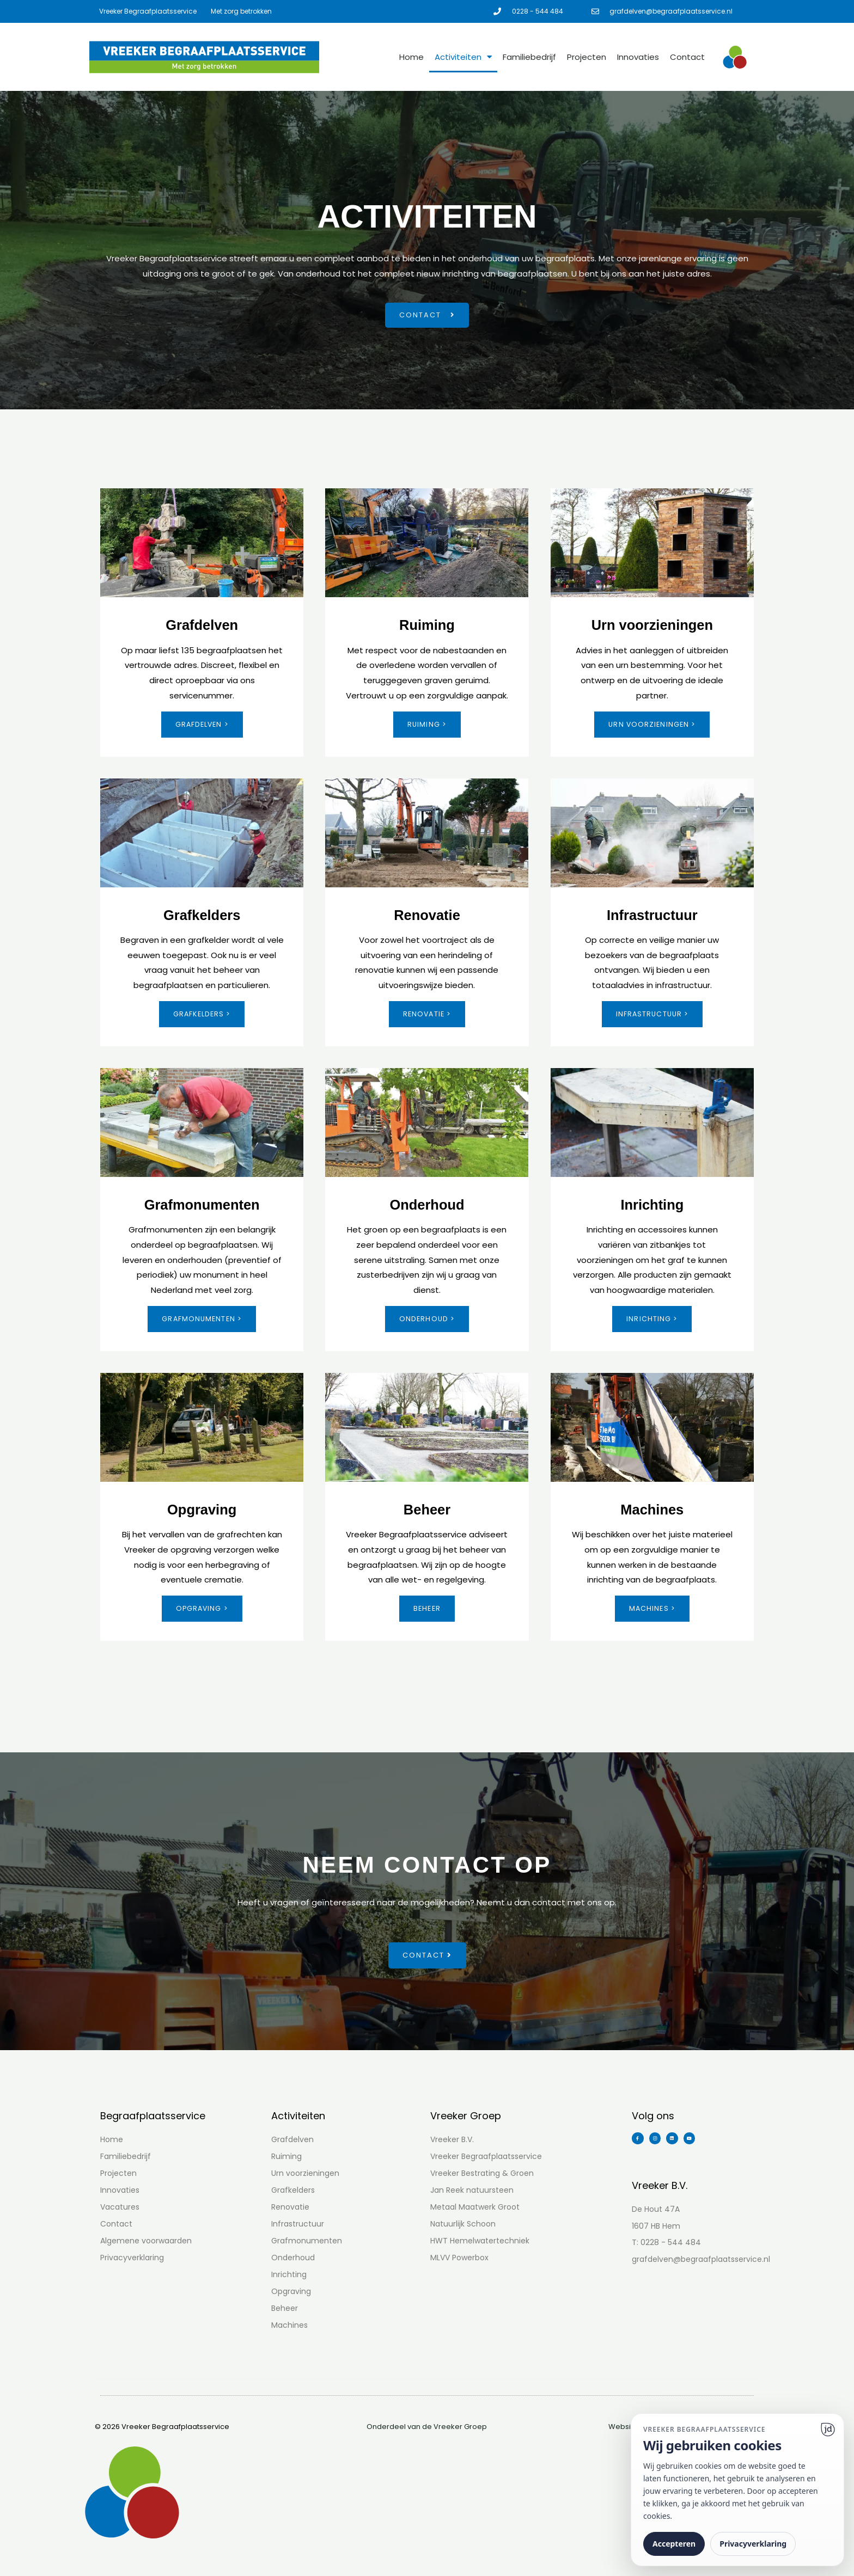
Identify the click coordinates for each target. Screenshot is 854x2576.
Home (411, 57)
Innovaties (638, 57)
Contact (687, 57)
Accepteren (674, 2543)
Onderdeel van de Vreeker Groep (427, 2429)
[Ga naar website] (828, 2429)
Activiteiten (463, 56)
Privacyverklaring (752, 2543)
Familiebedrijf (529, 57)
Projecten (586, 57)
